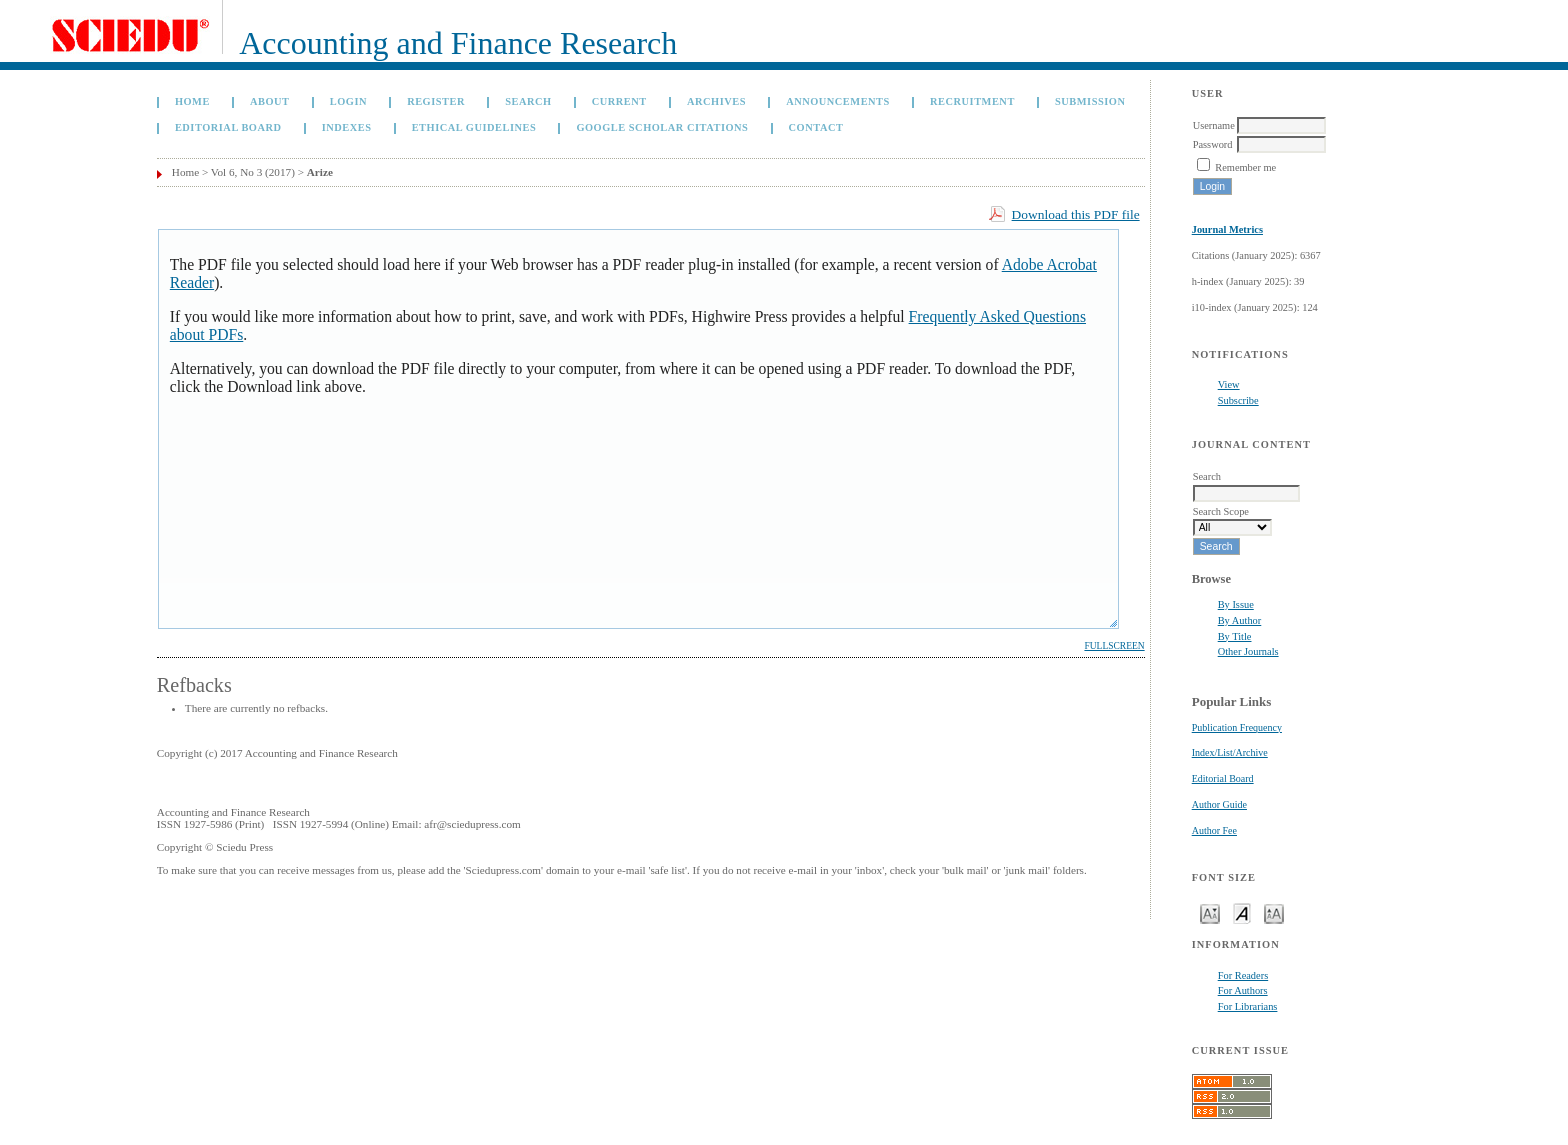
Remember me (1245, 167)
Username (1214, 125)
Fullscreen (1114, 646)
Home (192, 101)
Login (348, 101)
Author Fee (1214, 830)
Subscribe (1238, 400)
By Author (1240, 620)
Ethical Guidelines (474, 127)
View (1229, 384)
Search (528, 101)
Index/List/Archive (1230, 752)
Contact (816, 127)
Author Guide (1219, 804)
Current (619, 101)
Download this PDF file (1076, 214)
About (270, 101)
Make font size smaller (1210, 912)
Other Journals (1248, 651)
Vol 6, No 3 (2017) (253, 172)
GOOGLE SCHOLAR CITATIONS (662, 127)
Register (436, 101)
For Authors (1243, 990)
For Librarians (1248, 1006)
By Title (1235, 636)
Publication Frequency (1237, 727)
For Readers (1243, 975)
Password (1213, 144)
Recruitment (972, 101)
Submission (1090, 101)
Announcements (838, 101)
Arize (320, 172)
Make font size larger (1274, 912)
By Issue (1236, 604)
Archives (716, 101)
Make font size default (1242, 912)
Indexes (347, 127)
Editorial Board (1223, 778)
